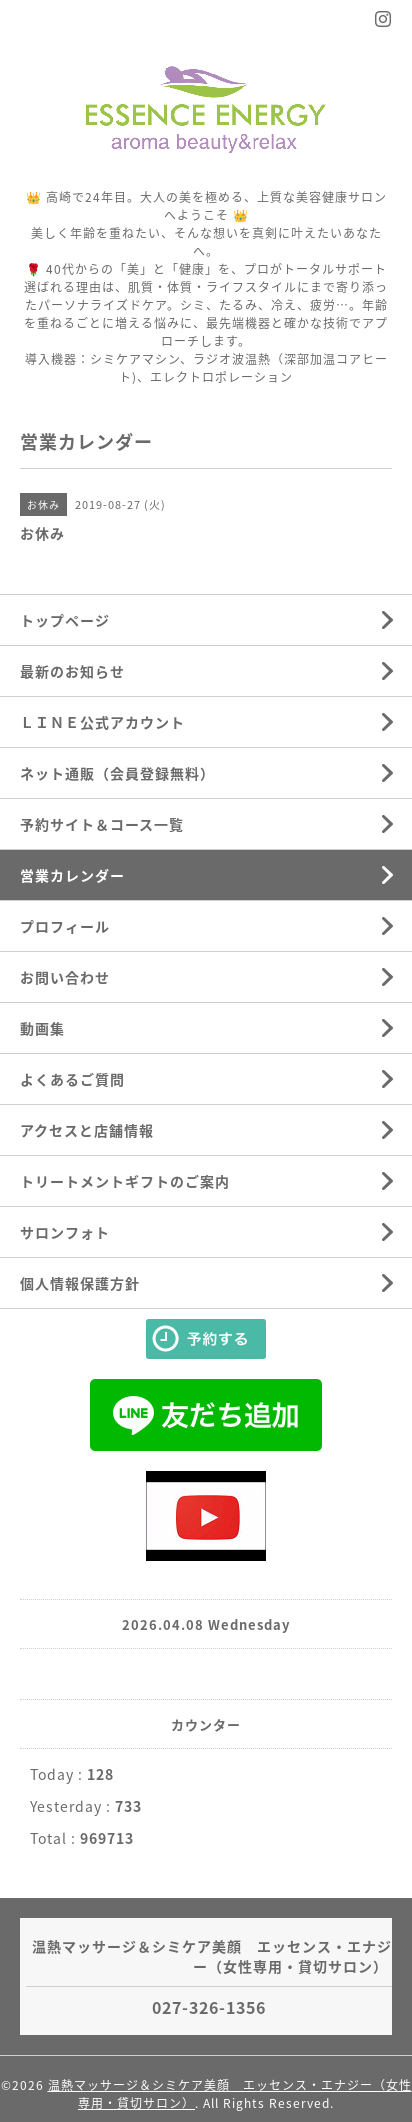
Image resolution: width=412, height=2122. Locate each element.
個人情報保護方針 (80, 1283)
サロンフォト (65, 1232)
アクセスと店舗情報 (87, 1130)
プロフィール (65, 926)
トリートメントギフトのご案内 (125, 1181)
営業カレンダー (72, 875)
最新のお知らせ (72, 671)
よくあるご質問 (72, 1079)
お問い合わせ (65, 977)
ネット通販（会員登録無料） (117, 773)
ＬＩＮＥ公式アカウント (102, 722)
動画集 (42, 1028)
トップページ (65, 620)
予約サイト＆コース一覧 (102, 824)
